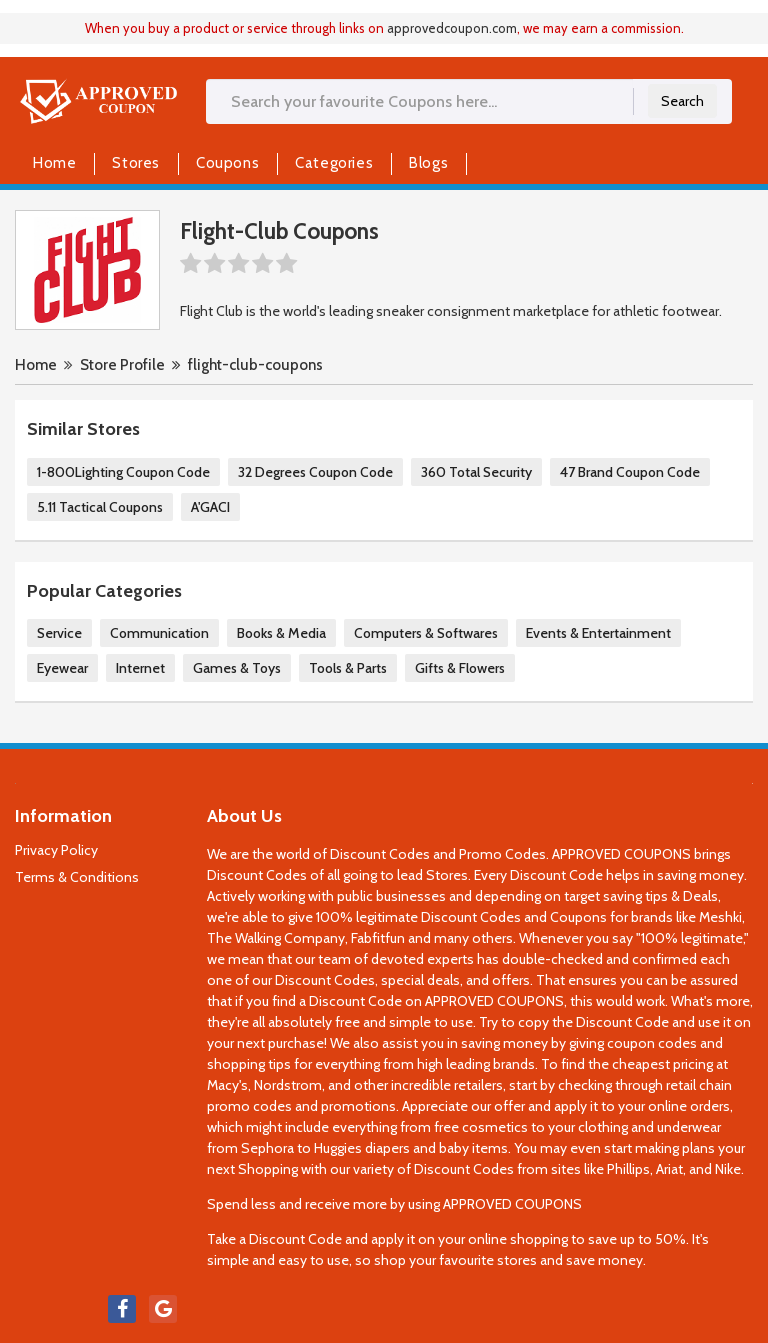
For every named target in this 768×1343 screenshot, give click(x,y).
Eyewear (62, 668)
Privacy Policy (56, 850)
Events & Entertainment (598, 633)
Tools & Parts (348, 668)
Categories (334, 163)
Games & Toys (237, 668)
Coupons (227, 163)
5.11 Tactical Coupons (100, 507)
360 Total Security (476, 472)
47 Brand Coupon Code (630, 472)
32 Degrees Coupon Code (315, 472)
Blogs (428, 163)
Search (682, 101)
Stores (136, 163)
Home (54, 163)
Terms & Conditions (77, 877)
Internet (140, 668)
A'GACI (210, 507)
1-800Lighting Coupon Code (123, 472)
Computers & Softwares (426, 633)
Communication (159, 633)
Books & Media (281, 633)
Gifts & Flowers (460, 668)
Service (59, 633)
